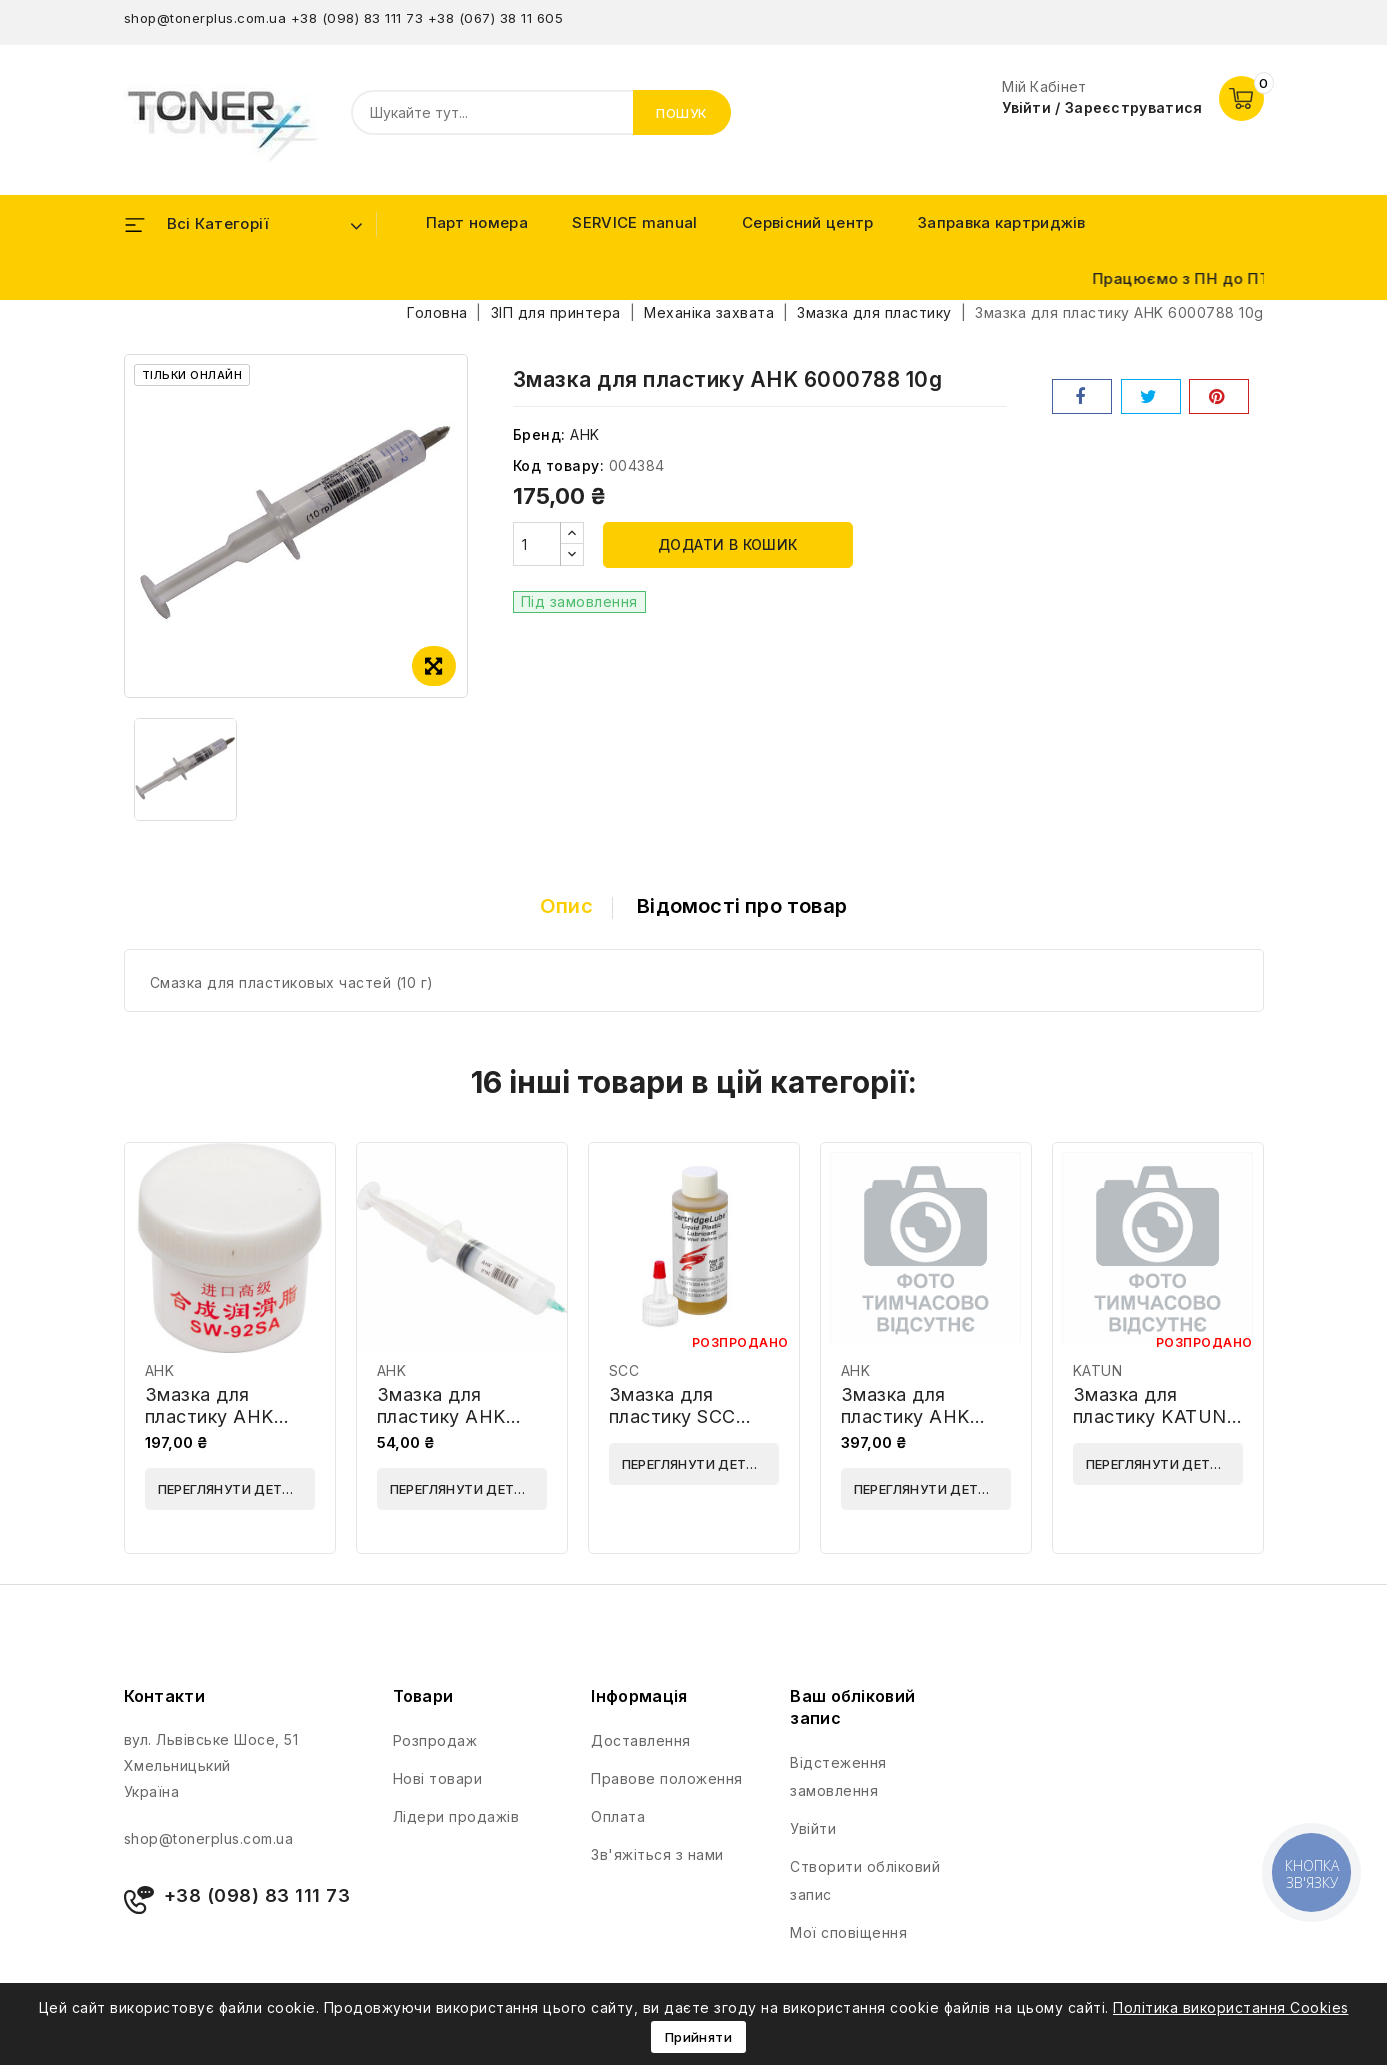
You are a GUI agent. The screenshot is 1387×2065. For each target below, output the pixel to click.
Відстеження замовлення (838, 1776)
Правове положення (667, 1778)
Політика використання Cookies (1231, 2007)
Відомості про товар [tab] (742, 906)
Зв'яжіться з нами (657, 1854)
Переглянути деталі (231, 1489)
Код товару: (559, 465)
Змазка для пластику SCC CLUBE (672, 1416)
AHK (585, 434)
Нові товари (438, 1778)
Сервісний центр (808, 222)
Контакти (164, 1696)
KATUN (1098, 1370)
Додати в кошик (728, 544)
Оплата (618, 1816)
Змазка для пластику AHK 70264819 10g (905, 1416)
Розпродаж (435, 1740)
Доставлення (641, 1740)
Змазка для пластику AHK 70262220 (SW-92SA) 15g (216, 1427)
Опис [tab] (566, 906)
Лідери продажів (456, 1816)
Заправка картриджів (1002, 222)
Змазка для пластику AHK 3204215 (441, 1416)
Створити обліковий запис (865, 1880)
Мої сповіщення (848, 1932)
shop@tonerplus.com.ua (205, 18)
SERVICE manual (634, 222)
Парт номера (477, 222)
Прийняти (698, 2037)
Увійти (813, 1828)
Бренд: (539, 434)
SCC (624, 1370)
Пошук (682, 113)
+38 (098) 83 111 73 (357, 18)
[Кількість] (537, 544)
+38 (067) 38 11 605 (496, 18)
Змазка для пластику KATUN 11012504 (1150, 1416)
